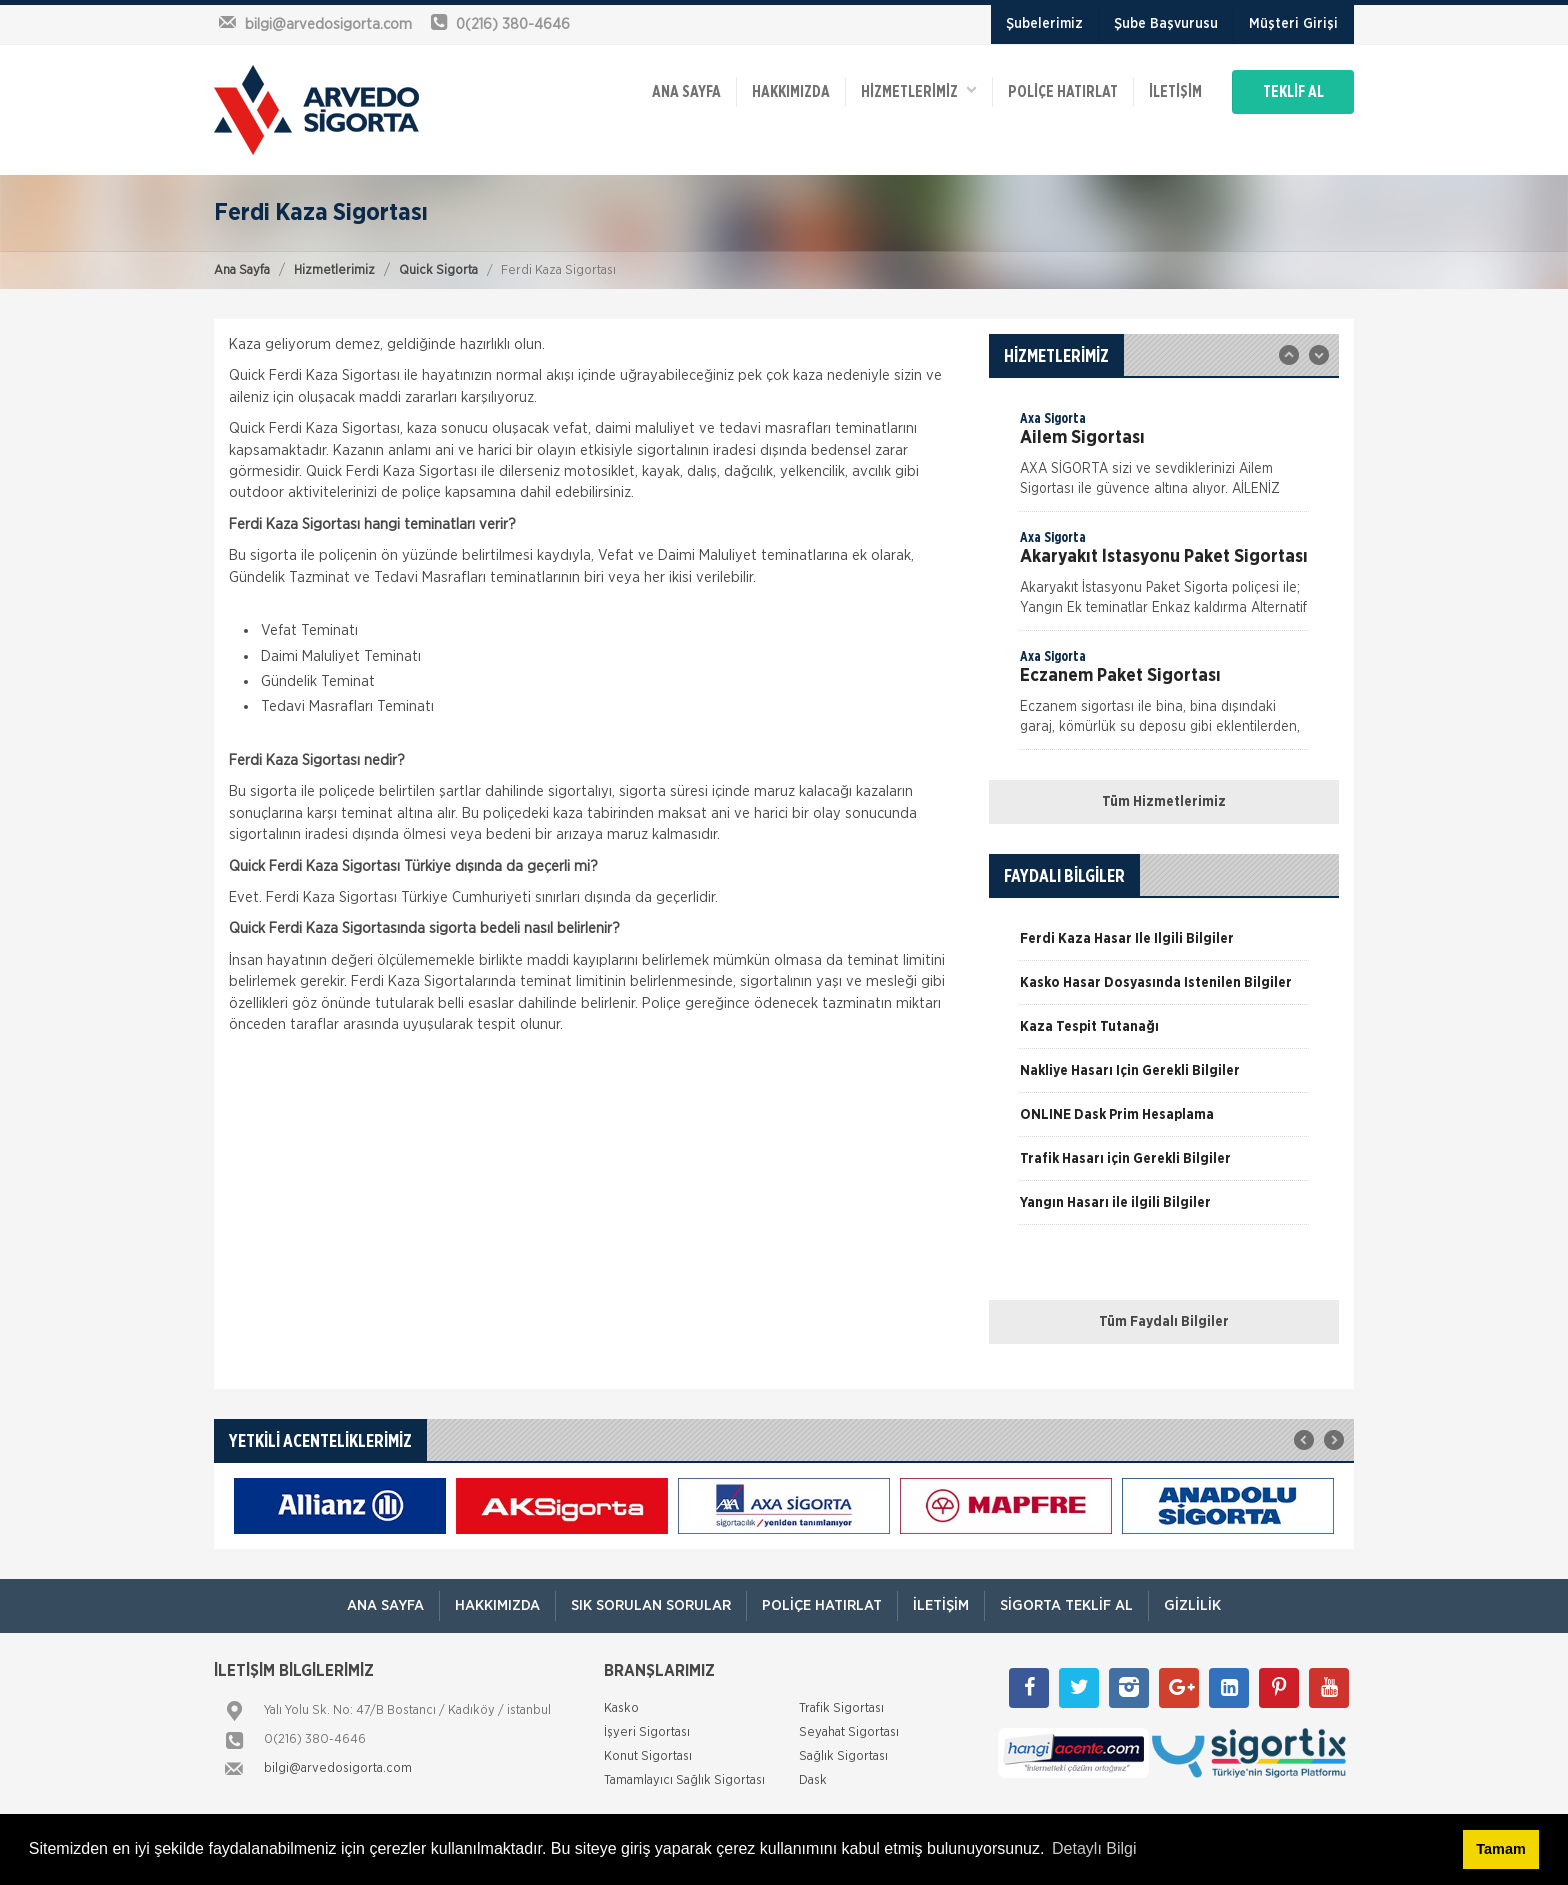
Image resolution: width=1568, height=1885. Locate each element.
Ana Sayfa (242, 270)
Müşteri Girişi (1293, 24)
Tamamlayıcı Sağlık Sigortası (684, 1780)
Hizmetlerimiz (334, 270)
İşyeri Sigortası (647, 1732)
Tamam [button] (1500, 1849)
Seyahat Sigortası (849, 1732)
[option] (1164, 460)
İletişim (1175, 92)
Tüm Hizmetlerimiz (1164, 802)
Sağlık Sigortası (843, 1756)
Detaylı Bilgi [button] (1094, 1848)
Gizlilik (1192, 1605)
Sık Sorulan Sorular (651, 1605)
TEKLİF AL (1293, 92)
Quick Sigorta (438, 270)
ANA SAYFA (686, 92)
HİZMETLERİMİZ (919, 90)
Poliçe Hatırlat (1063, 92)
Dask (813, 1780)
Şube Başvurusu (1166, 24)
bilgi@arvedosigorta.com (338, 1768)
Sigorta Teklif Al (1066, 1605)
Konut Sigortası (648, 1756)
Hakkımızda (791, 92)
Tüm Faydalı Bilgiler (1164, 1322)
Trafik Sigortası (841, 1708)
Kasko (621, 1708)
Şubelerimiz (1044, 24)
